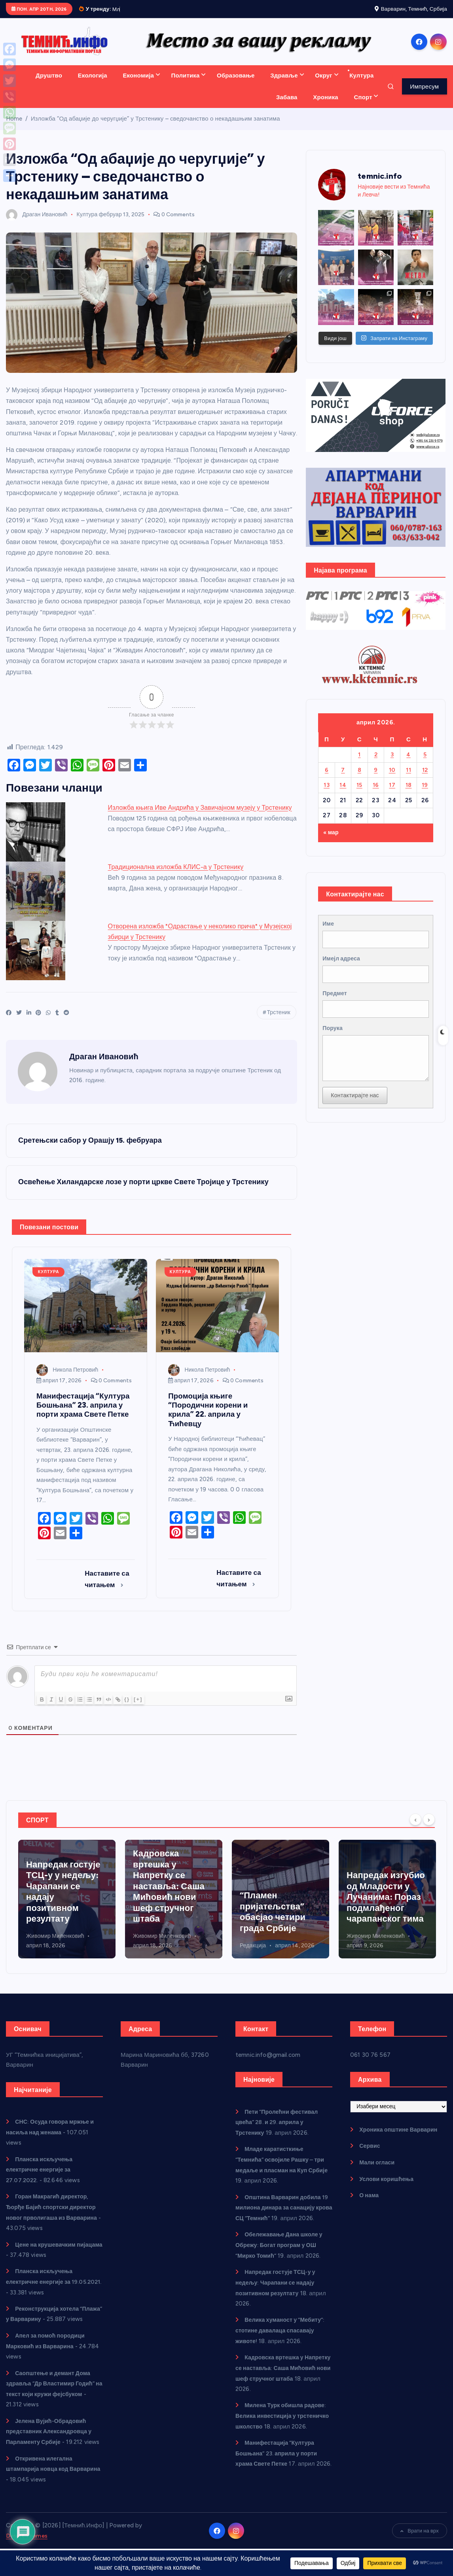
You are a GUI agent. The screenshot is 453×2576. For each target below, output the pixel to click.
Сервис (370, 2156)
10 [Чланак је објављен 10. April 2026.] (392, 778)
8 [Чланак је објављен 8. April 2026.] (359, 778)
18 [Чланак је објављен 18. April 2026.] (409, 794)
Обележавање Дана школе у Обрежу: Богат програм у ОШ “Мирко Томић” (281, 2264)
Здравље (284, 84)
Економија (138, 84)
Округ (323, 84)
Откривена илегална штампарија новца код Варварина (41, 2496)
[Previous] (415, 1829)
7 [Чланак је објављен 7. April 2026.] (343, 778)
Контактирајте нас (356, 1113)
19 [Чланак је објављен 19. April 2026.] (425, 794)
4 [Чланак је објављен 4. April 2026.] (408, 763)
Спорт (363, 106)
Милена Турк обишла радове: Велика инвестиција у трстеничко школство (283, 2433)
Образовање (236, 84)
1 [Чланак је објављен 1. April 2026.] (359, 763)
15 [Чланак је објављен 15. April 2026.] (359, 794)
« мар (331, 841)
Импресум (424, 95)
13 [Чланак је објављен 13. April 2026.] (327, 794)
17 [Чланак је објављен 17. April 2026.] (392, 794)
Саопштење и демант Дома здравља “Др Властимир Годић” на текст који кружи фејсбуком (54, 2401)
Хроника (325, 106)
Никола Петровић (67, 1379)
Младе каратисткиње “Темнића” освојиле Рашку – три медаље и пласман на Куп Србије (63, 1896)
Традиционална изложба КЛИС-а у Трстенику (176, 876)
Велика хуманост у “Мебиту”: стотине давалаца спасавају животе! (283, 2348)
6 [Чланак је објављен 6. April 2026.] (326, 778)
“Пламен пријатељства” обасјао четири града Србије (379, 1922)
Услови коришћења (388, 2188)
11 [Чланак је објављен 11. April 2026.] (408, 778)
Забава (287, 106)
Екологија (92, 84)
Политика (185, 84)
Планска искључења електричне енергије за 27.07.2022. (41, 2179)
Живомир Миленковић (162, 1946)
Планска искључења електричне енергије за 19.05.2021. (41, 2290)
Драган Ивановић (37, 223)
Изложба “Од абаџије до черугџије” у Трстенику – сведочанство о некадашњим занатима (155, 127)
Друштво (49, 84)
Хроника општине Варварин (401, 2139)
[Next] (429, 1829)
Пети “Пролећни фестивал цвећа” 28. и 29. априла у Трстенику (279, 2132)
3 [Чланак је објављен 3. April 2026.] (392, 763)
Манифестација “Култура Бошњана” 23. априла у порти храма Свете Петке (279, 2480)
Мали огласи (378, 2172)
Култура (361, 84)
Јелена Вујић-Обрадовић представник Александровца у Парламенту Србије (52, 2449)
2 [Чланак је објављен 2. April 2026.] (375, 763)
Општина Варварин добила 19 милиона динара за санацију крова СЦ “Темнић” (281, 2216)
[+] (152, 1709)
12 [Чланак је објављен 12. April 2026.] (425, 778)
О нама (369, 2204)
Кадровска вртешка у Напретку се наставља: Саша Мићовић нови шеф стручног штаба (275, 1896)
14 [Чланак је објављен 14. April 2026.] (342, 794)
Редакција (360, 1955)
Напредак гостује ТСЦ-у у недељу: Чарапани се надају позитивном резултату (170, 1901)
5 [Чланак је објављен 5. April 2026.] (424, 763)
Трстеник (278, 1021)
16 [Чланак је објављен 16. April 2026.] (376, 794)
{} (141, 1709)
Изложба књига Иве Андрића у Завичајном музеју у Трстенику (200, 816)
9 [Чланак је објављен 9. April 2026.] (375, 778)
